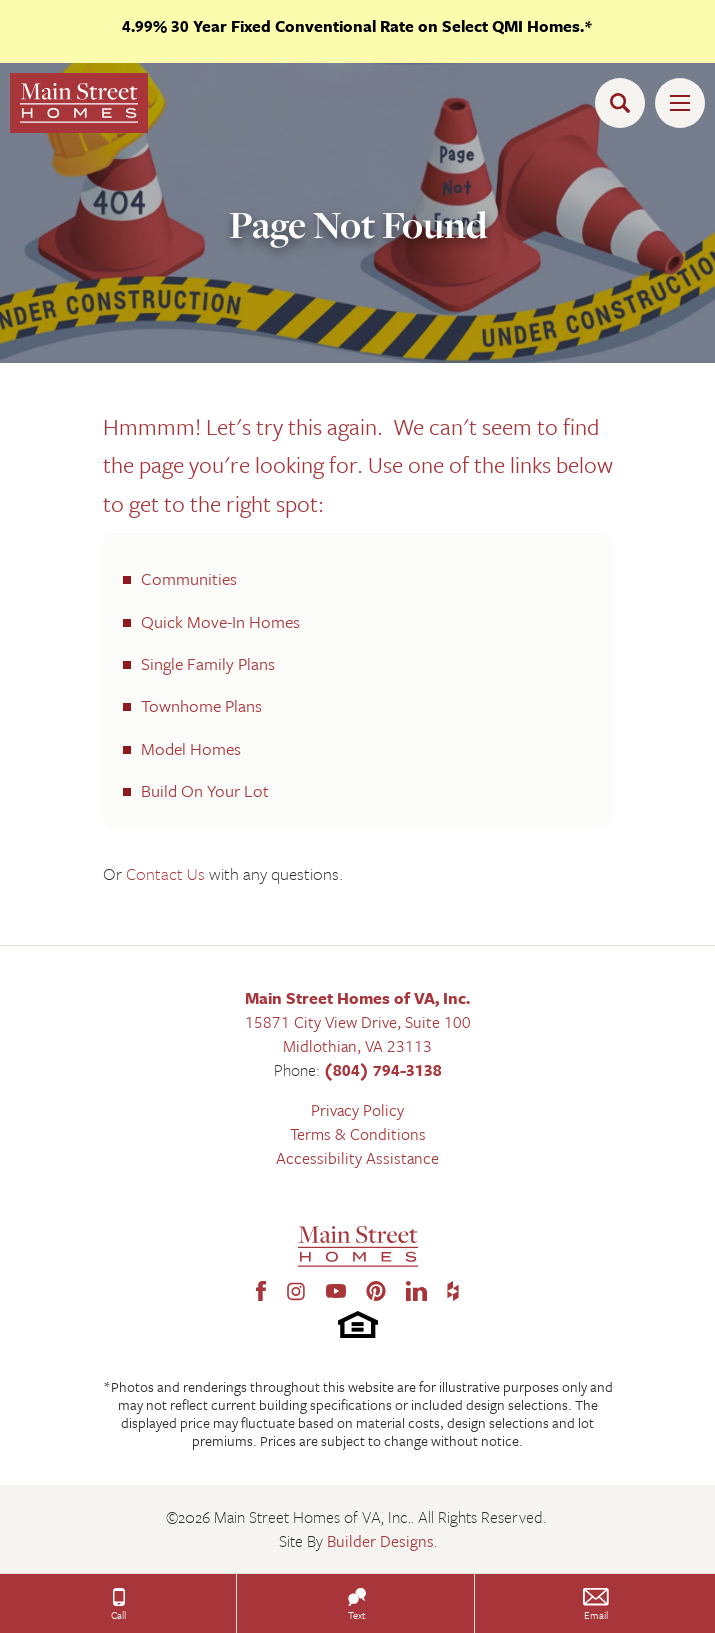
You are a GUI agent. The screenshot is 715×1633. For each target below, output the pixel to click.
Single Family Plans (208, 663)
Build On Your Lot (205, 790)
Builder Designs (380, 1541)
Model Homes (191, 748)
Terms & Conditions (358, 1134)
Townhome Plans (201, 705)
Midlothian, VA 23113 (357, 1046)
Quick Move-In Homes (220, 621)
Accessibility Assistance (357, 1158)
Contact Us (167, 873)
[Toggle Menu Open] (680, 103)
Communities (189, 578)
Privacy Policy (357, 1110)
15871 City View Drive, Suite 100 (358, 1022)
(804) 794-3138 (383, 1070)
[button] (625, 103)
